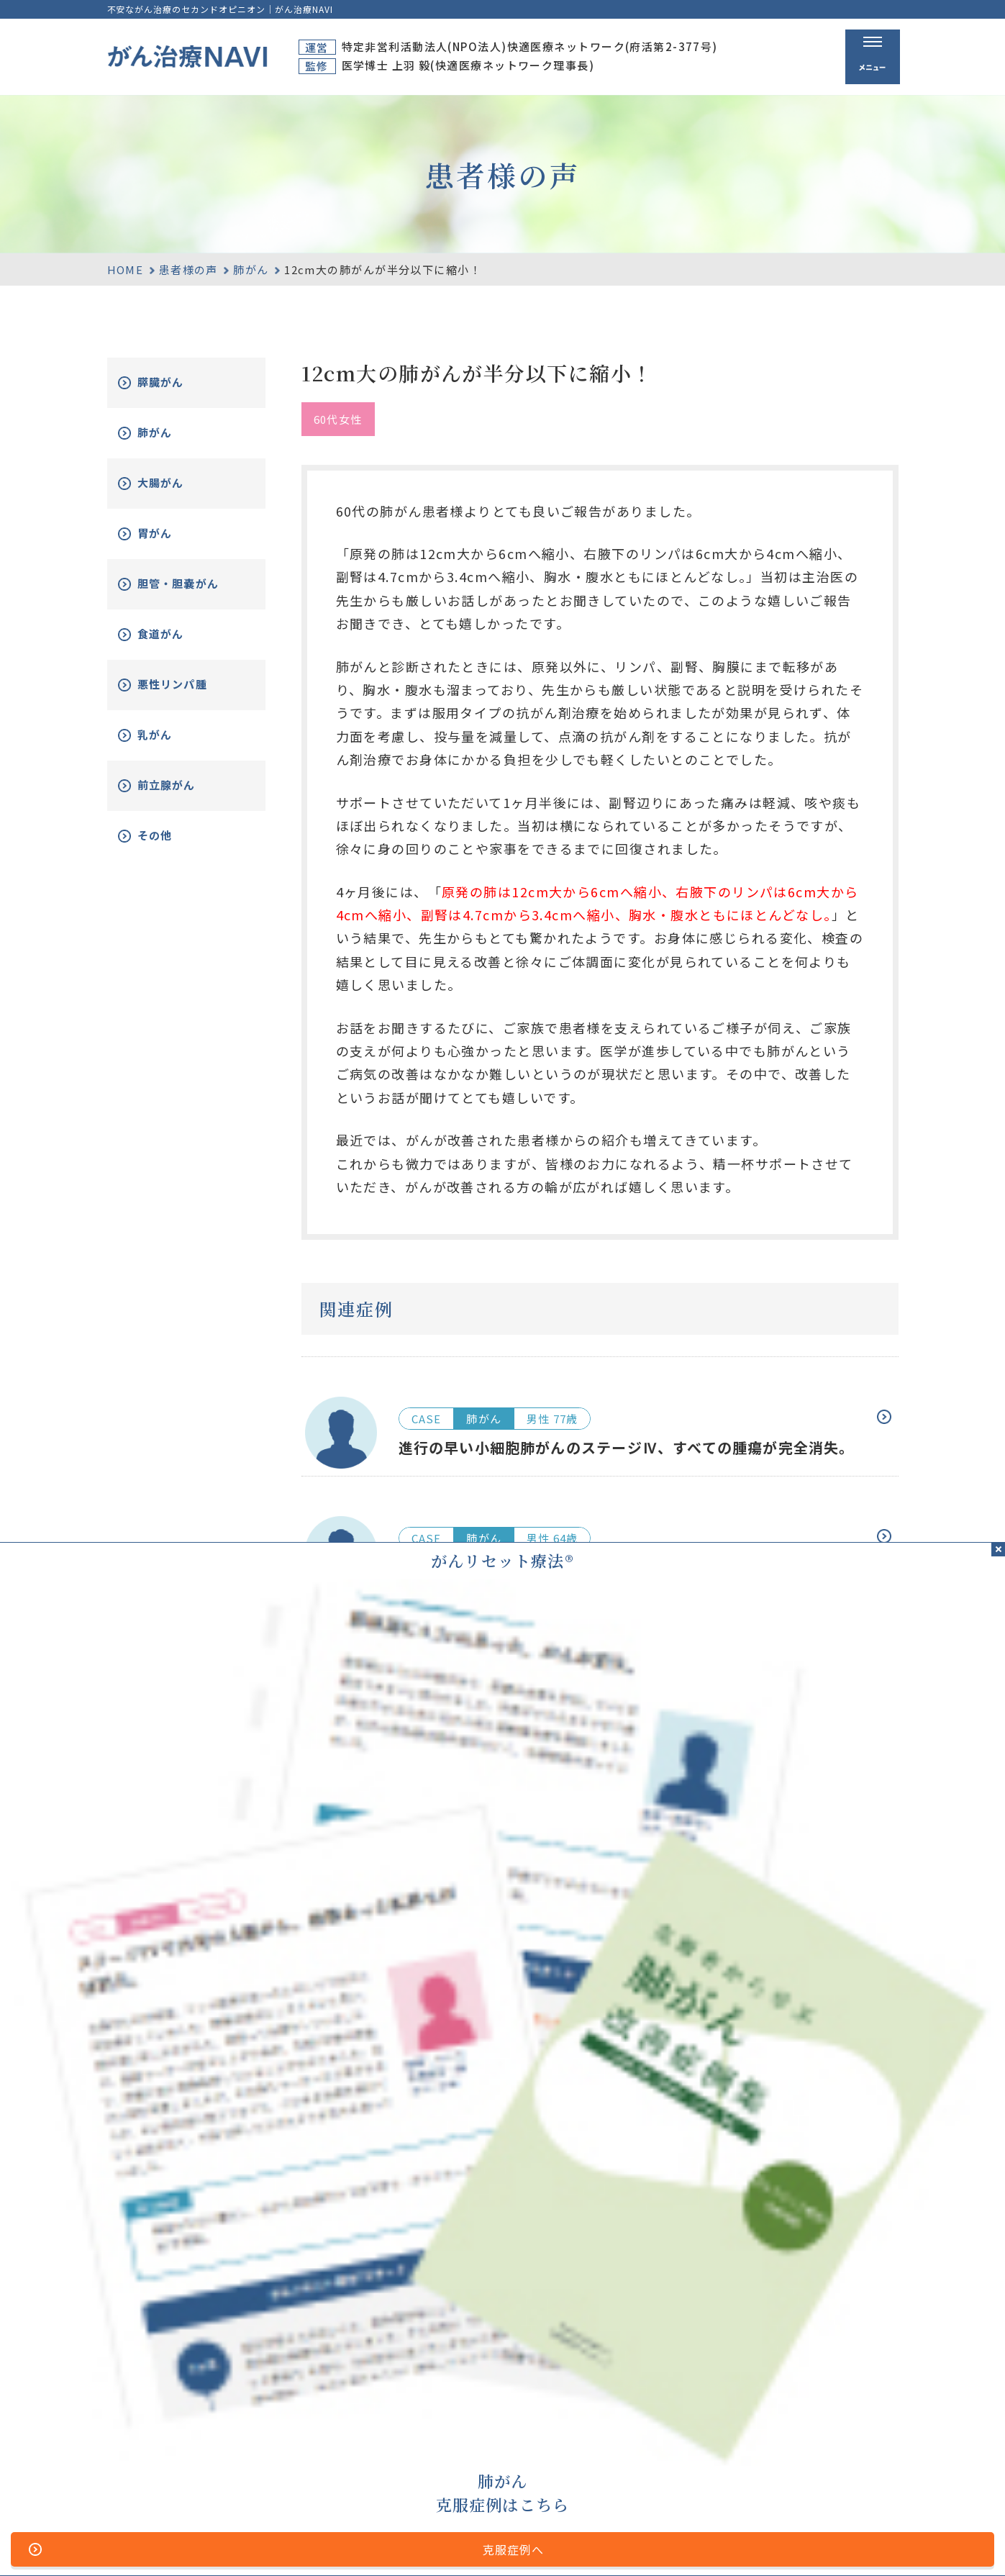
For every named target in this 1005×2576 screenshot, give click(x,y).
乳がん (170, 746)
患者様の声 (188, 269)
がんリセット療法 (698, 2432)
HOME (125, 269)
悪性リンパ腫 (190, 695)
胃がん (170, 534)
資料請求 (824, 2404)
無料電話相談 (681, 2458)
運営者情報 (423, 2541)
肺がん (250, 269)
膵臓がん (177, 382)
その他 (170, 847)
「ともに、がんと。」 (846, 2541)
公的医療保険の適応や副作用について (685, 2541)
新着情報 (824, 2458)
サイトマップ (348, 2541)
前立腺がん (183, 796)
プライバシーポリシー (522, 2541)
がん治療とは (681, 2404)
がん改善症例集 (842, 2432)
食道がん (177, 645)
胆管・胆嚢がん (190, 589)
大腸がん (177, 483)
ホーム (554, 2404)
